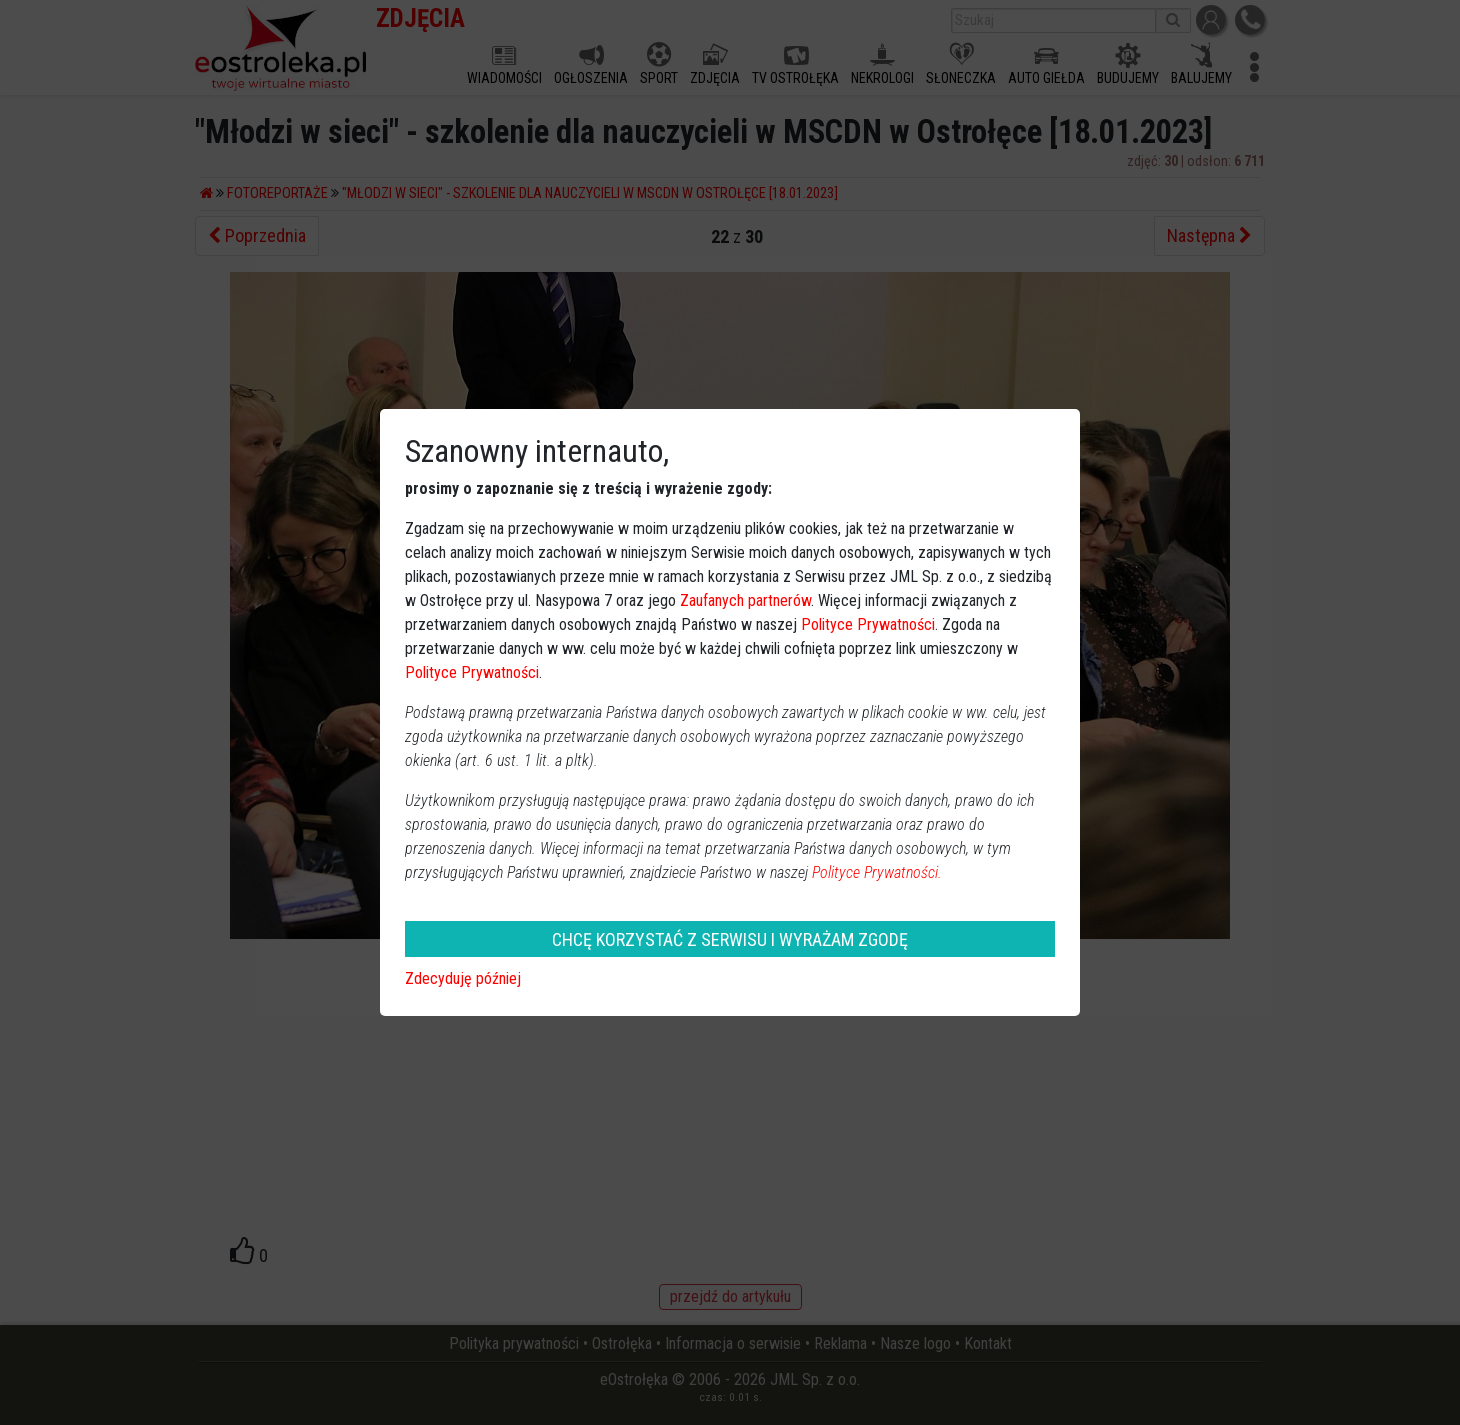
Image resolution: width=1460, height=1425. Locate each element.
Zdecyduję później (463, 978)
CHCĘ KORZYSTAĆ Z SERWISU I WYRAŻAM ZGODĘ (730, 939)
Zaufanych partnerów (745, 600)
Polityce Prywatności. (877, 872)
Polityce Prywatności (868, 624)
